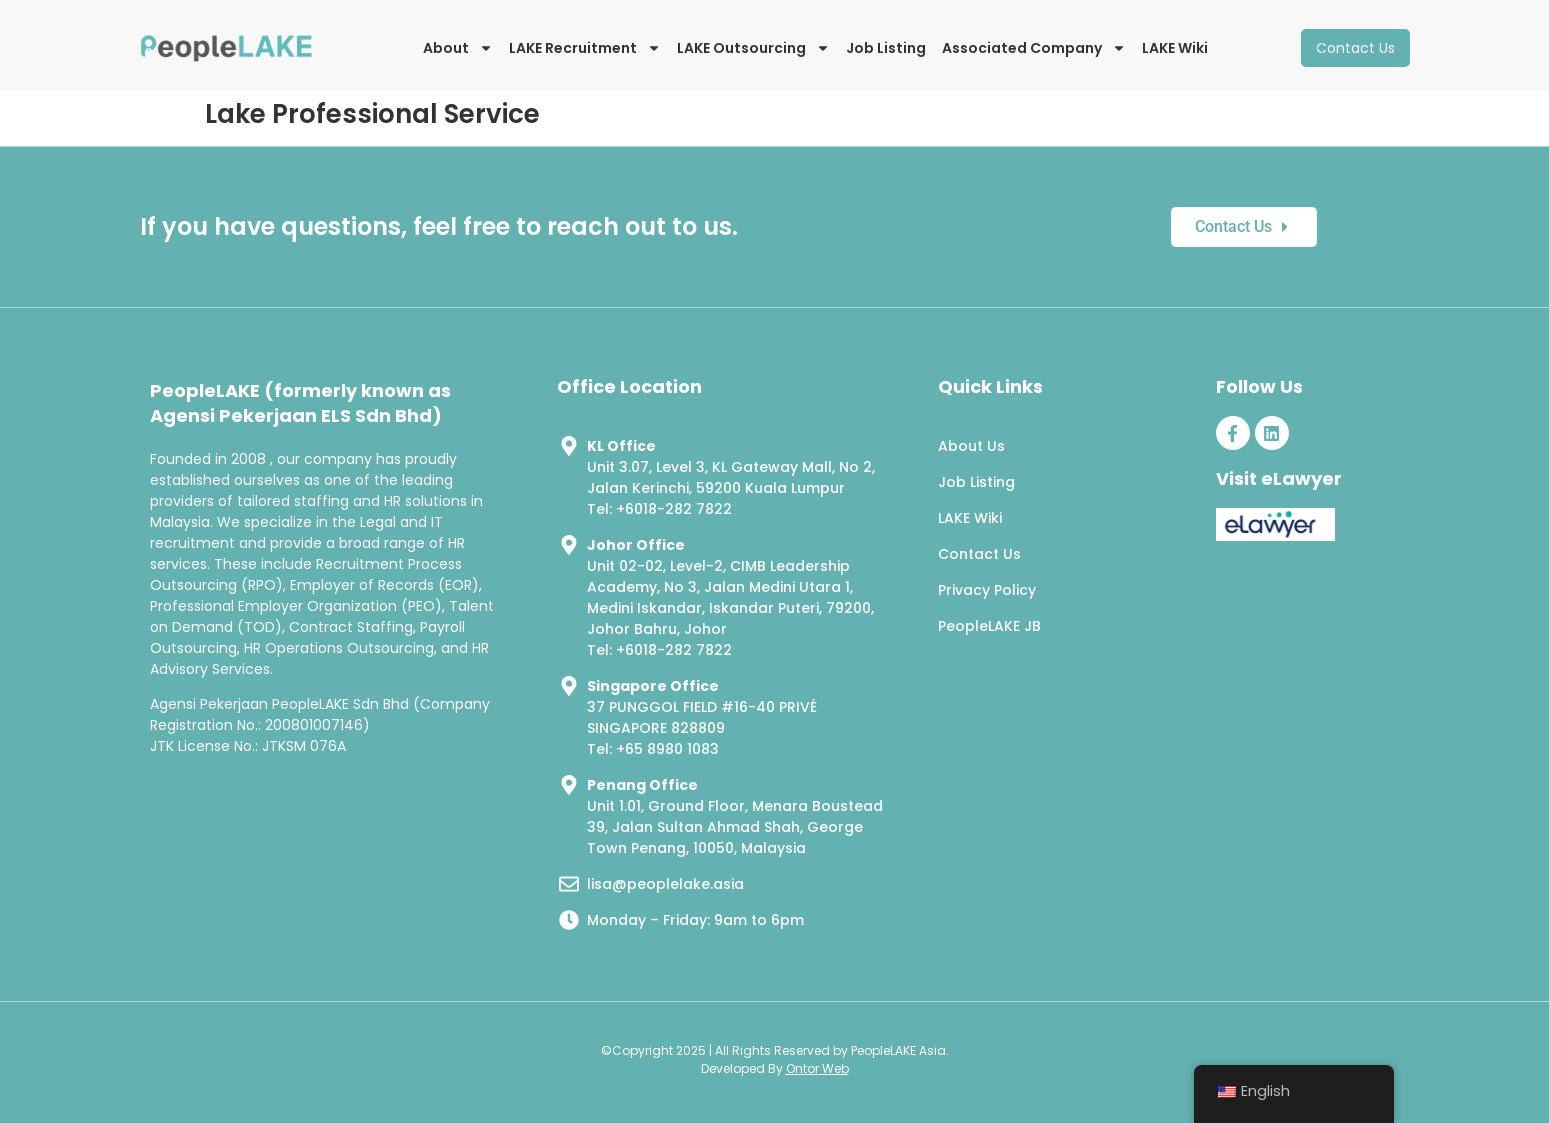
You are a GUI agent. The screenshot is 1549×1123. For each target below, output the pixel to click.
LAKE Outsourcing (753, 48)
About (458, 48)
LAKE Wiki (1175, 48)
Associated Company (1034, 48)
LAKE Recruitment (585, 48)
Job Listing (886, 48)
